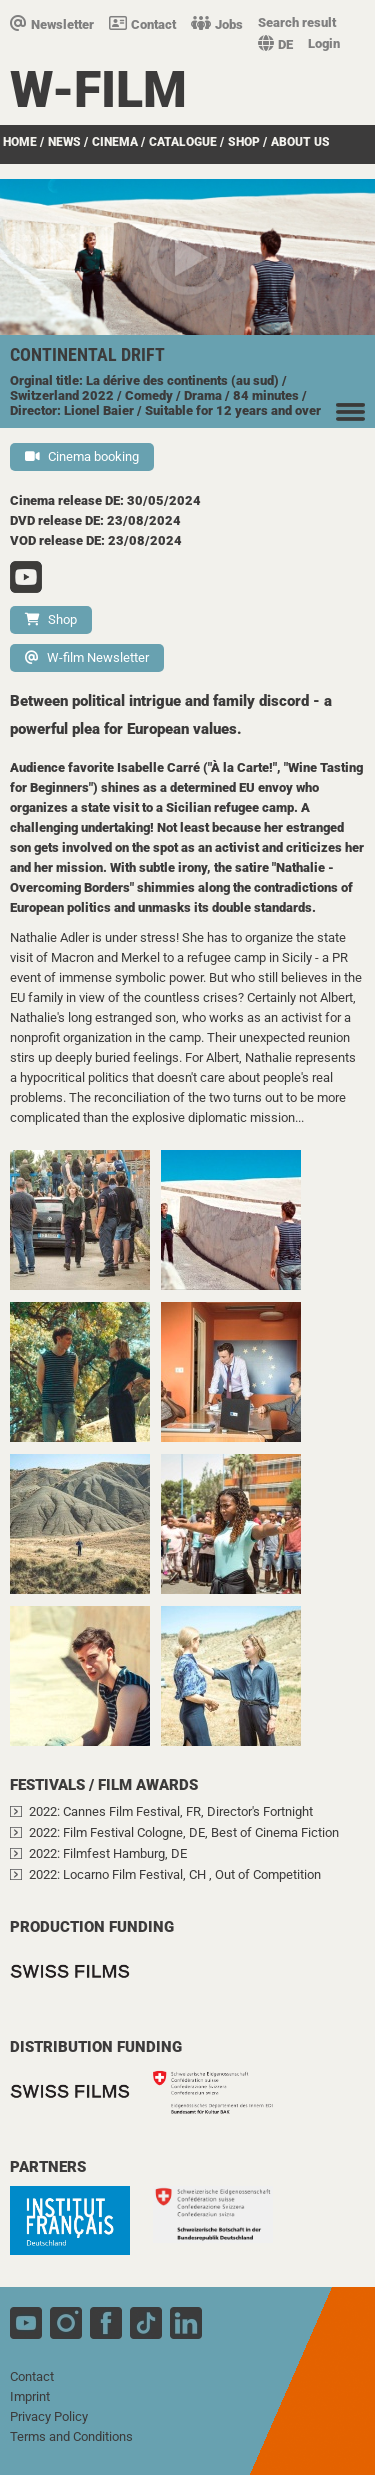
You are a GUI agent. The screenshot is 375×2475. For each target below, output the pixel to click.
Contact (142, 24)
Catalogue (183, 142)
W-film (98, 90)
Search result (297, 22)
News (64, 142)
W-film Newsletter (87, 657)
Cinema (115, 142)
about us (300, 142)
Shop (244, 142)
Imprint (30, 2396)
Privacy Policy (49, 2416)
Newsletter (52, 24)
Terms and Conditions (71, 2436)
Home (20, 142)
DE (275, 44)
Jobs (217, 24)
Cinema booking (82, 456)
